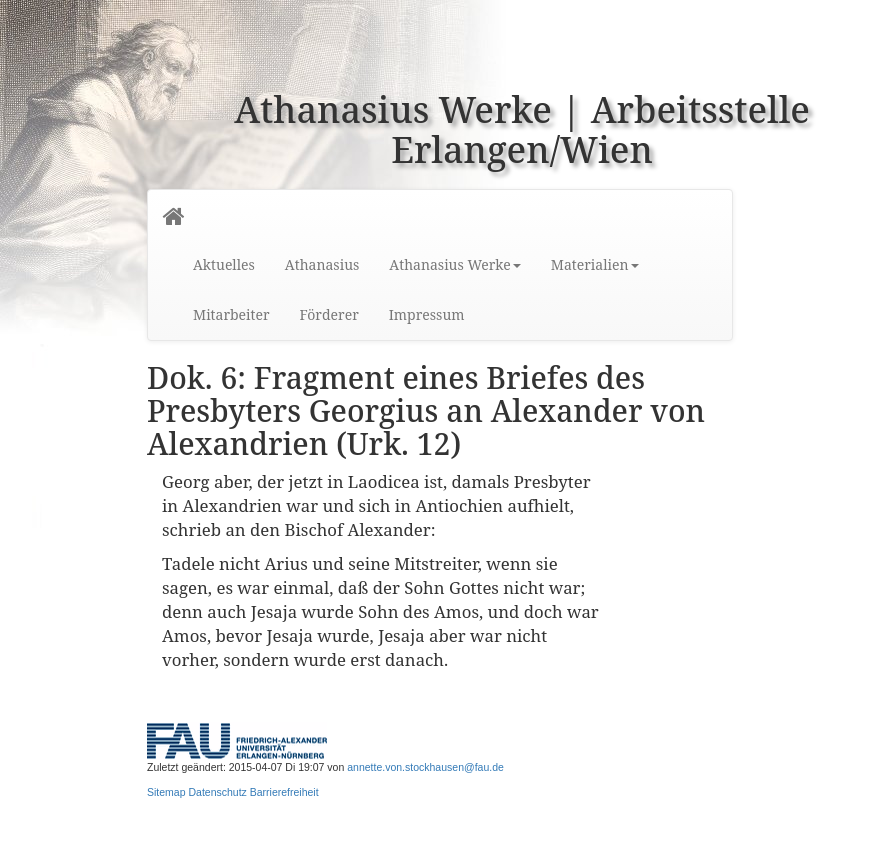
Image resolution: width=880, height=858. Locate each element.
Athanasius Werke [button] (454, 264)
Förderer (329, 314)
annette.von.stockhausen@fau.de (425, 767)
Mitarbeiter (231, 314)
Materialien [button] (595, 264)
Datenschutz (217, 792)
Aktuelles (224, 264)
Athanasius (322, 264)
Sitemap (166, 792)
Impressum (427, 314)
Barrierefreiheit (284, 792)
